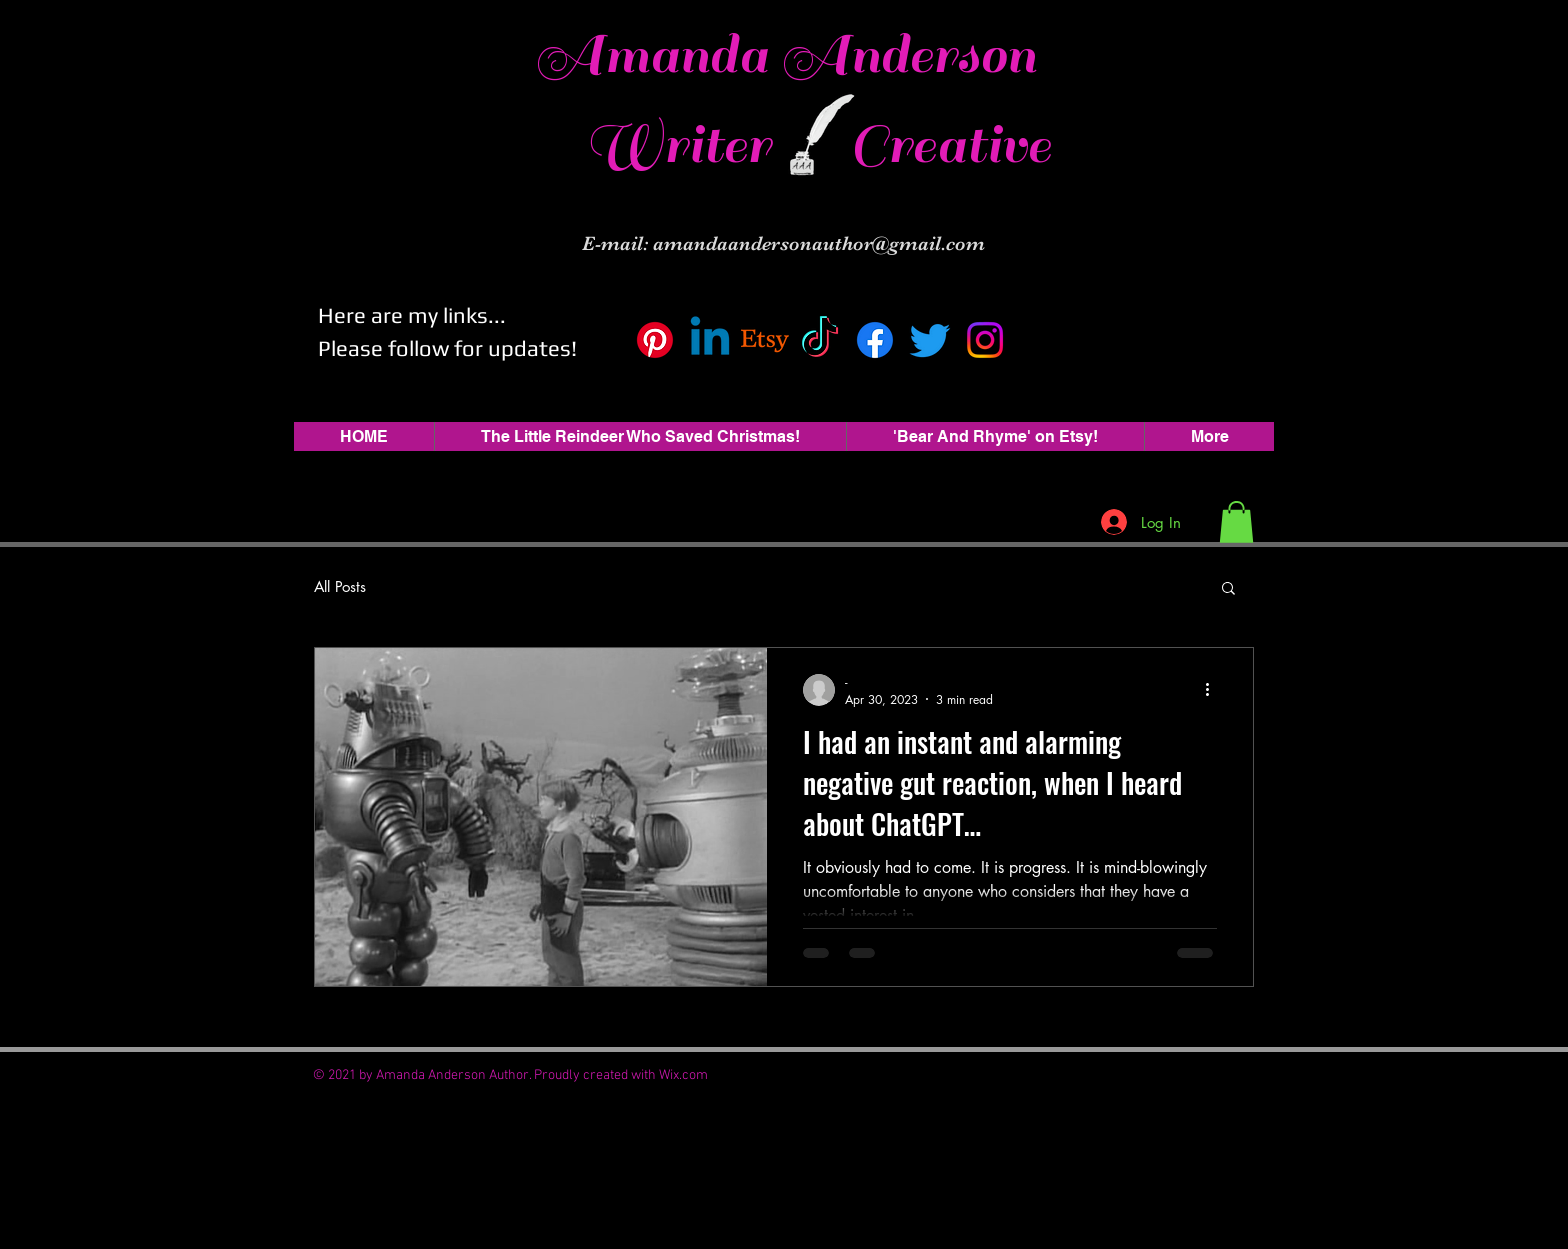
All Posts (340, 586)
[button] (1236, 522)
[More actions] (1214, 690)
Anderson (908, 55)
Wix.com (683, 1075)
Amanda (658, 55)
